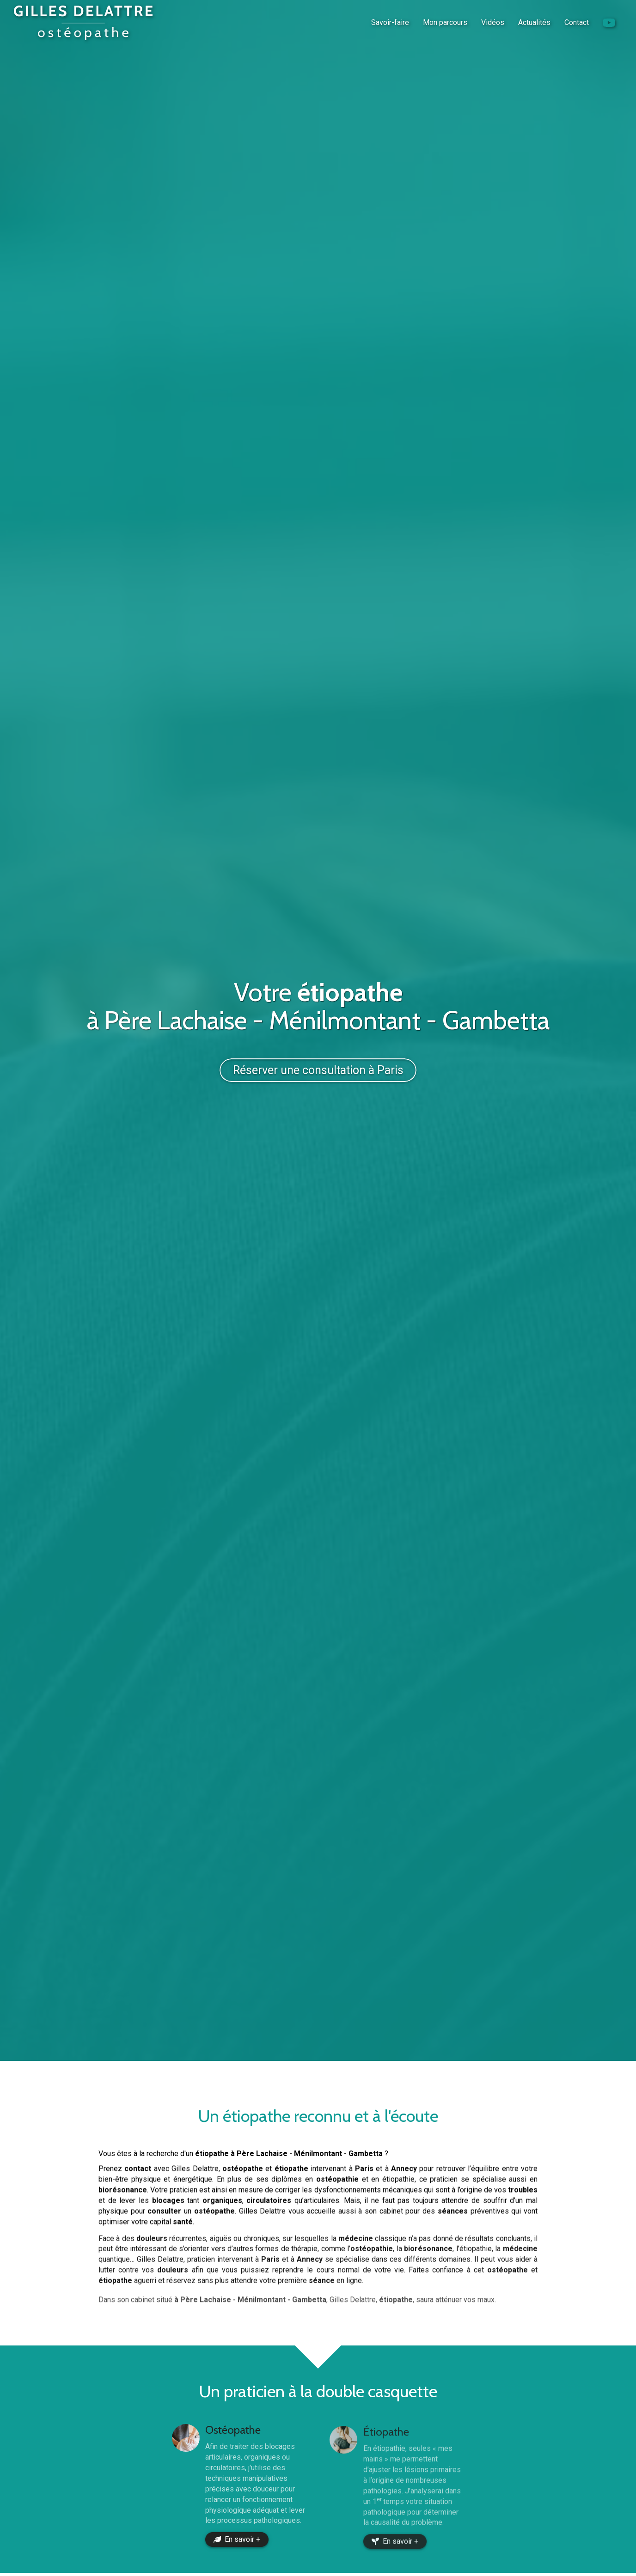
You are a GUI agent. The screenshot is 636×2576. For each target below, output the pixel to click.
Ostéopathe (233, 2441)
